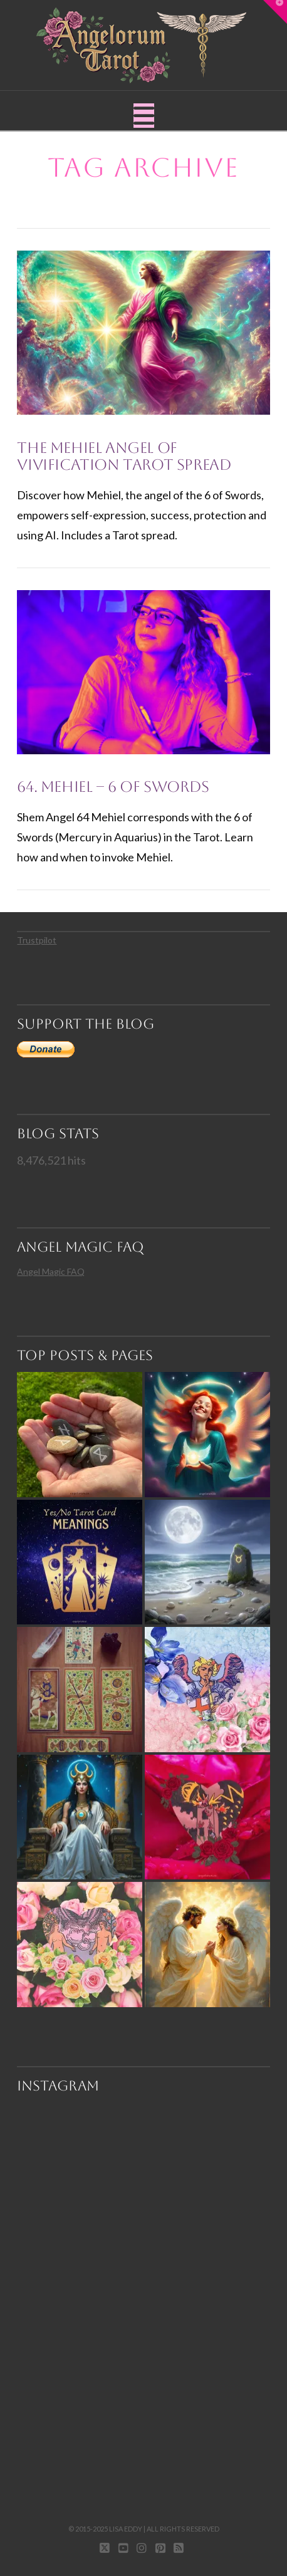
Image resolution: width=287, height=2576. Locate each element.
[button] (143, 115)
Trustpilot (36, 940)
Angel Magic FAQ (51, 1271)
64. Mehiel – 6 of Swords (113, 787)
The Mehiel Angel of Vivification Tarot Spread (124, 456)
